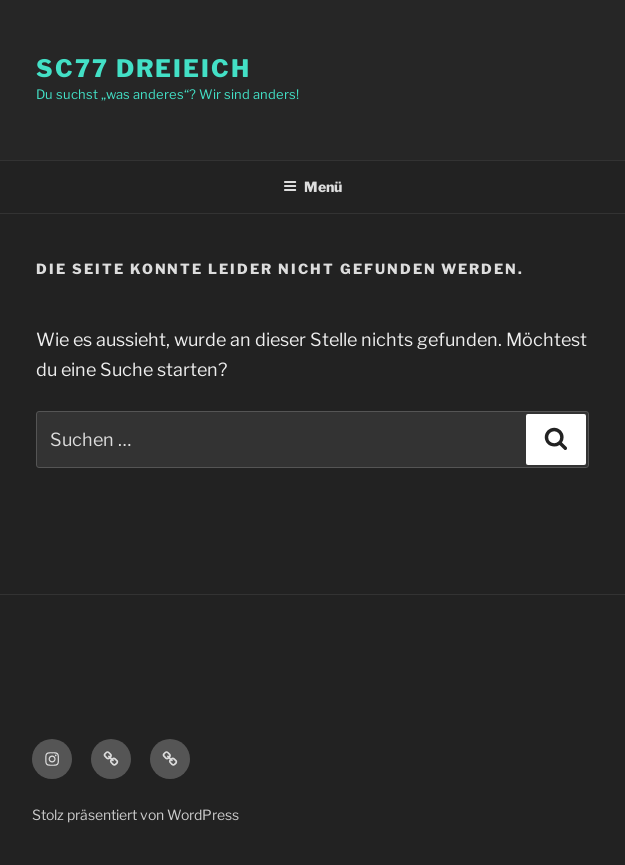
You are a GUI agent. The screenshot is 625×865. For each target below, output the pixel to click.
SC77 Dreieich (143, 68)
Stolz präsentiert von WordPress (135, 814)
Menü (312, 186)
